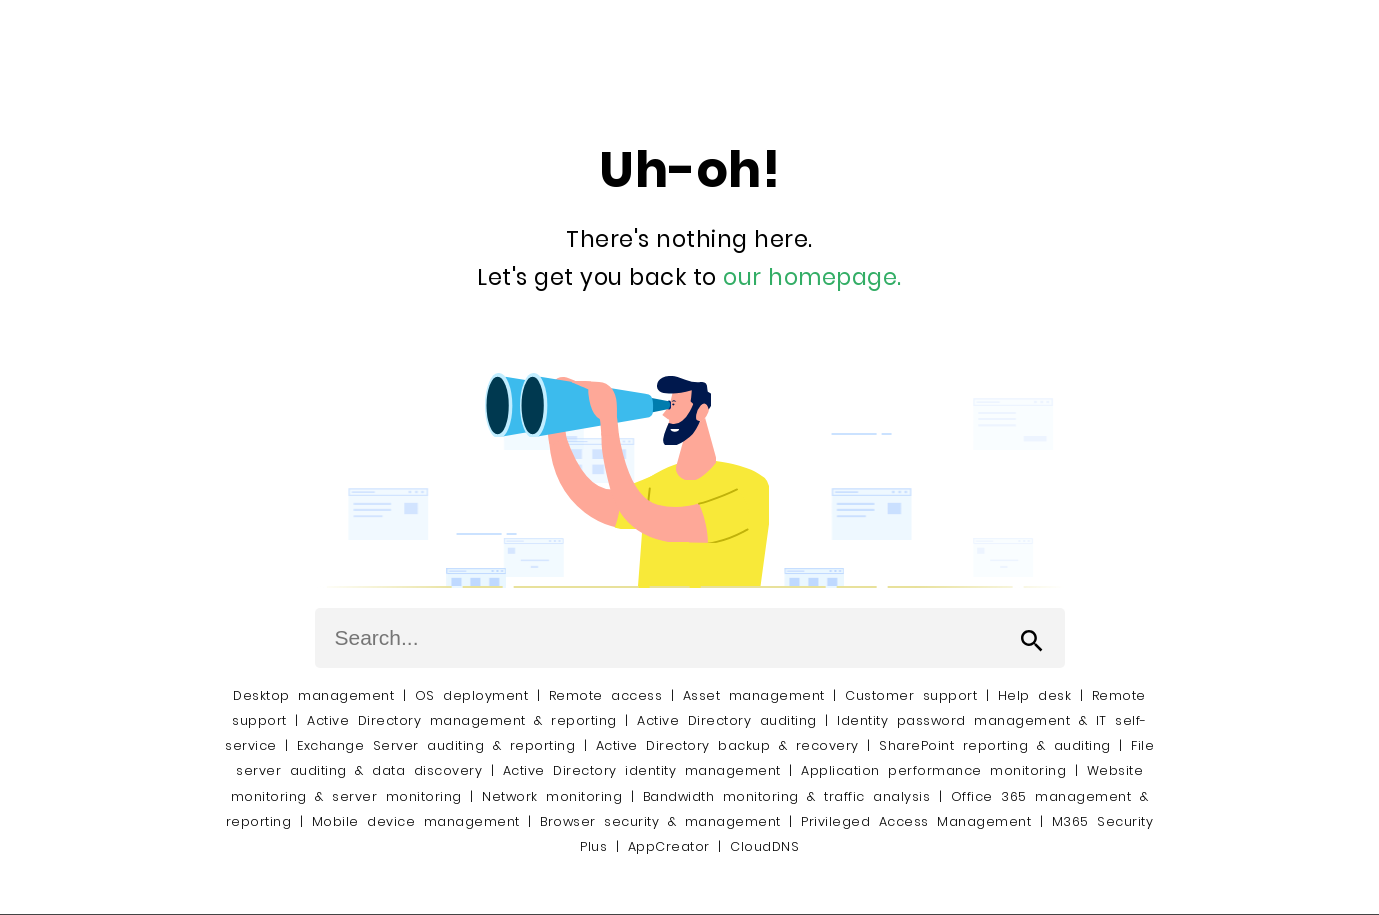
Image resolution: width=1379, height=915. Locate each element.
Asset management (754, 695)
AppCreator (669, 846)
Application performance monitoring (933, 770)
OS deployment (472, 695)
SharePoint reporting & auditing (995, 745)
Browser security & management (660, 821)
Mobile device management (416, 821)
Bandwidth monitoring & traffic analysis (787, 796)
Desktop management (313, 695)
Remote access (606, 695)
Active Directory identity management (642, 770)
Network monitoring (552, 796)
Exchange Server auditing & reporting (440, 745)
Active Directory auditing (727, 720)
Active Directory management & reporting (466, 720)
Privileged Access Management (916, 821)
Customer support (911, 695)
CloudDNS (764, 846)
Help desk (1035, 695)
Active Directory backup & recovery (727, 745)
